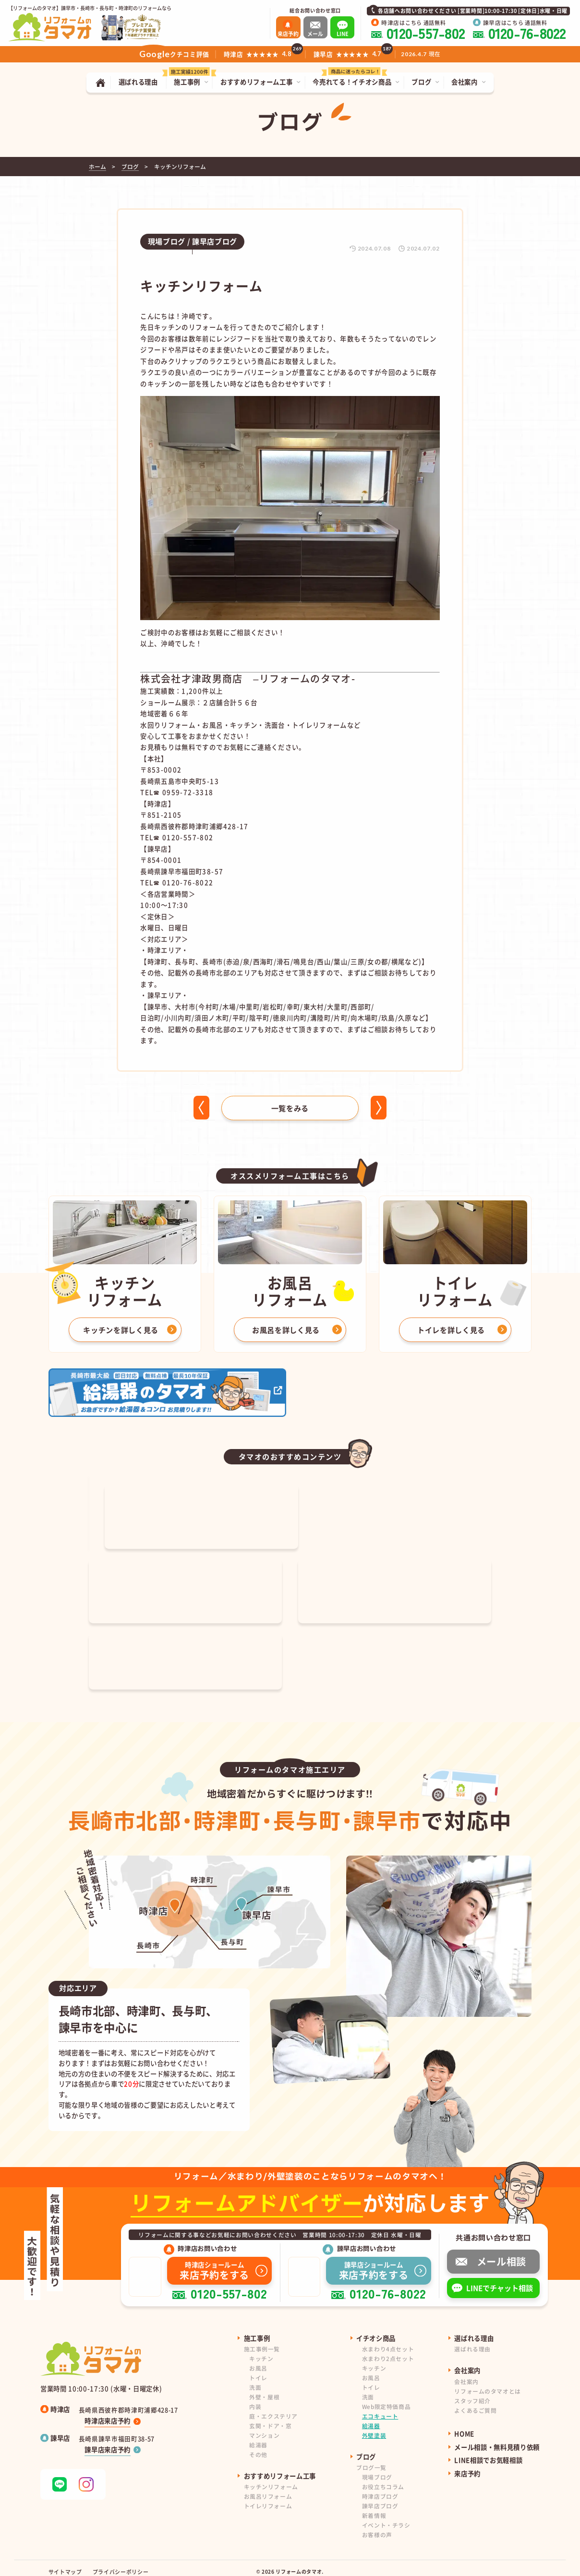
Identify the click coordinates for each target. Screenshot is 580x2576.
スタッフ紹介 (472, 2392)
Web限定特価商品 (386, 2398)
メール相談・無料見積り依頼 (497, 2439)
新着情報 (374, 2508)
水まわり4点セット (388, 2341)
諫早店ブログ (380, 2498)
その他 (258, 2446)
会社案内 (466, 2373)
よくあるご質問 (475, 2402)
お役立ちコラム (383, 2479)
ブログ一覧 (371, 2460)
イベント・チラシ (386, 2517)
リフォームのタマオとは (487, 2383)
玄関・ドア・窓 (270, 2417)
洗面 (255, 2379)
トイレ (258, 2369)
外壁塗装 (374, 2427)
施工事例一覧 (262, 2341)
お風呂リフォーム (268, 2488)
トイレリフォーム (268, 2498)
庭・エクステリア (273, 2408)
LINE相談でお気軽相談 (488, 2452)
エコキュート (380, 2408)
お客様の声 (377, 2526)
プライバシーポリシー (121, 2563)
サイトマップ (65, 2563)
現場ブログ (377, 2469)
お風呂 (258, 2360)
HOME (464, 2426)
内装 (255, 2398)
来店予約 (467, 2465)
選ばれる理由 (472, 2341)
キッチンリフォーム (271, 2479)
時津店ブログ (380, 2488)
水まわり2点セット (388, 2351)
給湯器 (258, 2436)
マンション (264, 2427)
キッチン (261, 2351)
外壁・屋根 (264, 2388)
